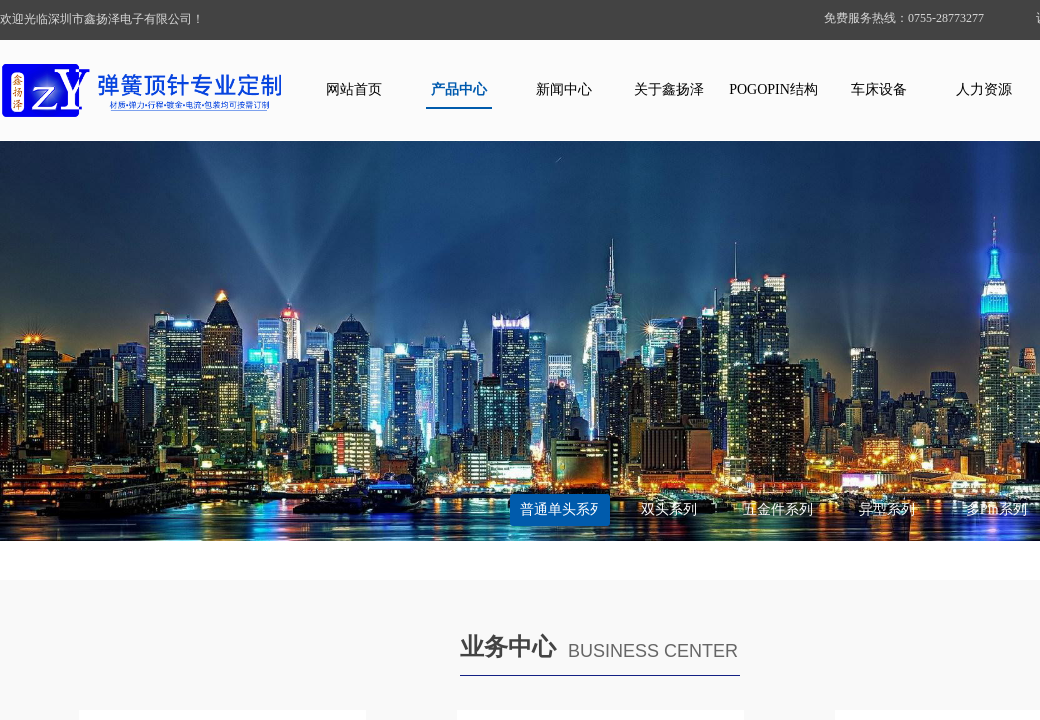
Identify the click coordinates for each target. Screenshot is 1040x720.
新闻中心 (564, 89)
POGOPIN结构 (773, 89)
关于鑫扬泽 (669, 89)
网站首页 (354, 89)
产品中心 (459, 89)
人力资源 (984, 89)
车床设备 (879, 89)
